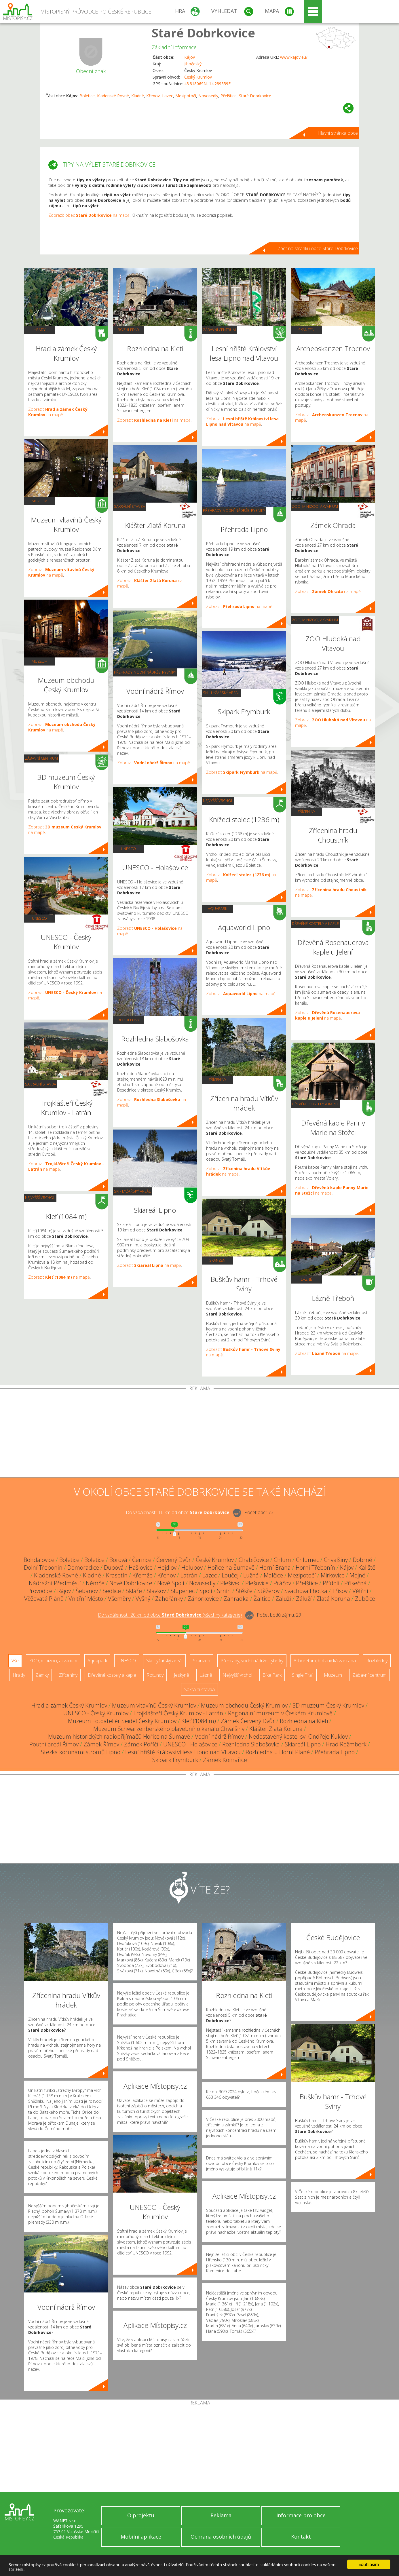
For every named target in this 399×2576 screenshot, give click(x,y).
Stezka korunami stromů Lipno (80, 1752)
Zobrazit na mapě (58, 411)
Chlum (282, 1560)
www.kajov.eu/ (293, 57)
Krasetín (117, 1575)
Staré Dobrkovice (203, 32)
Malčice (273, 1575)
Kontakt (301, 2536)
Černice (141, 1560)
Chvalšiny (336, 1560)
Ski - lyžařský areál (132, 1191)
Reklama (220, 2515)
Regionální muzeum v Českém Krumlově (280, 1713)
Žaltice (262, 1598)
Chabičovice (254, 1560)
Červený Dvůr (173, 1560)
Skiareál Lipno (303, 1744)
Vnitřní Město (86, 1598)
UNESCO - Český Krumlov (95, 1713)
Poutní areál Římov (54, 1744)
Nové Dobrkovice (130, 1583)
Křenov (153, 95)
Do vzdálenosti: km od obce (177, 1513)
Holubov (192, 1567)
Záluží (283, 1598)
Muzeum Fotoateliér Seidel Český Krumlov (122, 1721)
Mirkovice (333, 1575)
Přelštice (229, 95)
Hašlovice (141, 1567)
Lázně (306, 1279)
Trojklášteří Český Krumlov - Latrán (178, 1713)
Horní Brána (275, 1567)
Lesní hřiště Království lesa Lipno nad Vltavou (183, 1752)
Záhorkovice (203, 1598)
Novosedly (208, 95)
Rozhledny (128, 329)
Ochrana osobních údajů (221, 2536)
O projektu (140, 2515)
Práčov (282, 1583)
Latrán (188, 1575)
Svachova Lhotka (305, 1591)
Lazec (167, 95)
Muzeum (40, 500)
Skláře (134, 1591)
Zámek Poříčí (141, 1744)
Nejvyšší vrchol (40, 1197)
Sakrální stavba (40, 1084)
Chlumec (307, 1560)
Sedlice (112, 1591)
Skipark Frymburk (175, 1760)
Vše (15, 1660)
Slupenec (183, 1591)
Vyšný (143, 1598)
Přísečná (355, 1583)
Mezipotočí (185, 95)
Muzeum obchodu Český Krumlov (244, 1705)
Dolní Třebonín (43, 1567)
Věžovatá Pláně (44, 1598)
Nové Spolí (170, 1583)
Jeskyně (181, 1675)
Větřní (360, 1591)
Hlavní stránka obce (338, 133)
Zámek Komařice (225, 1760)
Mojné (357, 1575)
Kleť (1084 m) (198, 1721)
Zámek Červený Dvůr (248, 1721)
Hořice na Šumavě (231, 1567)
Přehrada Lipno (335, 1752)
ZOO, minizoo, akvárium (315, 506)
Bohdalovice (39, 1560)
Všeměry (119, 1598)
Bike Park (272, 1675)
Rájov (64, 1591)
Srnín (224, 1591)
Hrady (39, 329)
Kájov (189, 57)
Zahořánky (169, 1598)
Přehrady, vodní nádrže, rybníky (145, 672)
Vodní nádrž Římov (219, 1736)
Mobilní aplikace (141, 2536)
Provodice (39, 1591)
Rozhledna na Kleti (304, 1721)
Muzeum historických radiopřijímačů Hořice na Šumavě (119, 1736)
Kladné (137, 95)
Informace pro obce (301, 2515)
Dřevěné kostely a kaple (315, 923)
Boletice (87, 95)
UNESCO (39, 918)
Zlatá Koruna (333, 1598)
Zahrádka (236, 1598)
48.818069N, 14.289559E (207, 83)
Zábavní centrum (41, 758)
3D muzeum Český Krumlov (328, 1705)
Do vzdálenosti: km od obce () (170, 1615)
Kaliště (366, 1567)
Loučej (230, 1575)
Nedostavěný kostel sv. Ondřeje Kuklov (298, 1736)
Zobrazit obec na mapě (89, 215)
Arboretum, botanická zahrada (325, 1660)
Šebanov (87, 1591)
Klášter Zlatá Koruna (276, 1729)
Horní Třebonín (315, 1567)
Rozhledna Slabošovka (251, 1744)
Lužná (251, 1575)
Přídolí (331, 1583)
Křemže (142, 1575)
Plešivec (230, 1583)
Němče (95, 1583)
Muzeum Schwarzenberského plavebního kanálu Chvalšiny (168, 1729)
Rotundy (155, 1675)
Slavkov (156, 1591)
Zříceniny (217, 1079)
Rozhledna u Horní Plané (278, 1752)
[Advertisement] (199, 1434)
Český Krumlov (198, 77)
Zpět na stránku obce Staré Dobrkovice (318, 248)
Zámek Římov (101, 1744)
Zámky (42, 1675)
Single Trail (303, 1675)
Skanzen (217, 1260)
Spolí (206, 1591)
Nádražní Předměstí (55, 1583)
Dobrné (362, 1560)
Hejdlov (166, 1567)
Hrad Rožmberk (346, 1744)
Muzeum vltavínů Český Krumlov (154, 1705)
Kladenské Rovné (113, 95)
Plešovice (257, 1583)
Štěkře (244, 1591)
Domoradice (83, 1567)
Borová (118, 1560)
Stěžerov (268, 1591)
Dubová (114, 1567)
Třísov (339, 1591)
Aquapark (217, 908)
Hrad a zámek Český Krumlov (69, 1705)
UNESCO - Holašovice (190, 1744)
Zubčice (365, 1598)
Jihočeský (193, 63)
